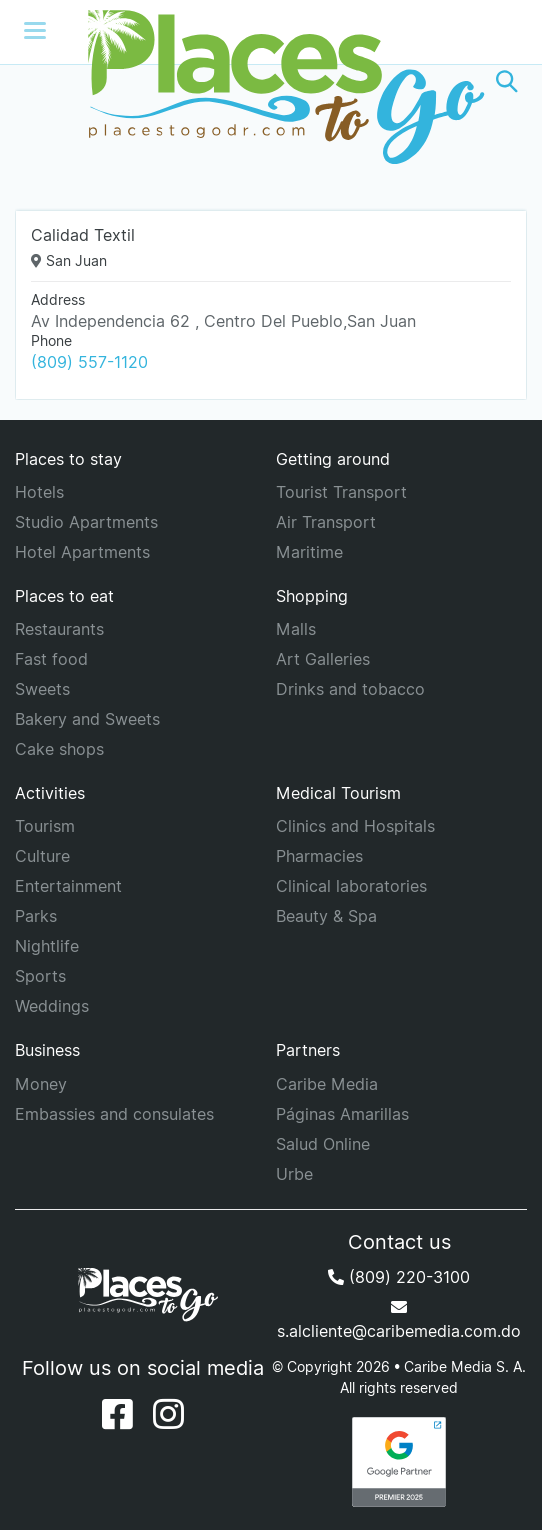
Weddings (52, 1006)
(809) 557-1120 (89, 362)
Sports (40, 976)
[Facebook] (117, 1414)
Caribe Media (327, 1084)
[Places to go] (271, 82)
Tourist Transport (341, 492)
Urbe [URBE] (294, 1174)
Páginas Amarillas (342, 1114)
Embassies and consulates (114, 1114)
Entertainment (68, 886)
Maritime (309, 552)
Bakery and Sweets (87, 719)
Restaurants (59, 629)
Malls (296, 629)
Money (41, 1084)
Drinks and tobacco (350, 689)
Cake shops (59, 749)
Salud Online (323, 1144)
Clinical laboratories (351, 886)
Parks (36, 916)
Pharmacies (319, 856)
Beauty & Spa (326, 916)
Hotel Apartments (82, 552)
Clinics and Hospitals (355, 826)
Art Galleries (323, 659)
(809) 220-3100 (399, 1277)
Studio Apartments (86, 522)
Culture (42, 856)
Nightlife (47, 946)
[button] (507, 81)
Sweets (42, 689)
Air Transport (326, 522)
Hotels (39, 492)
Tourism (45, 826)
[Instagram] (168, 1414)
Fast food (51, 659)
